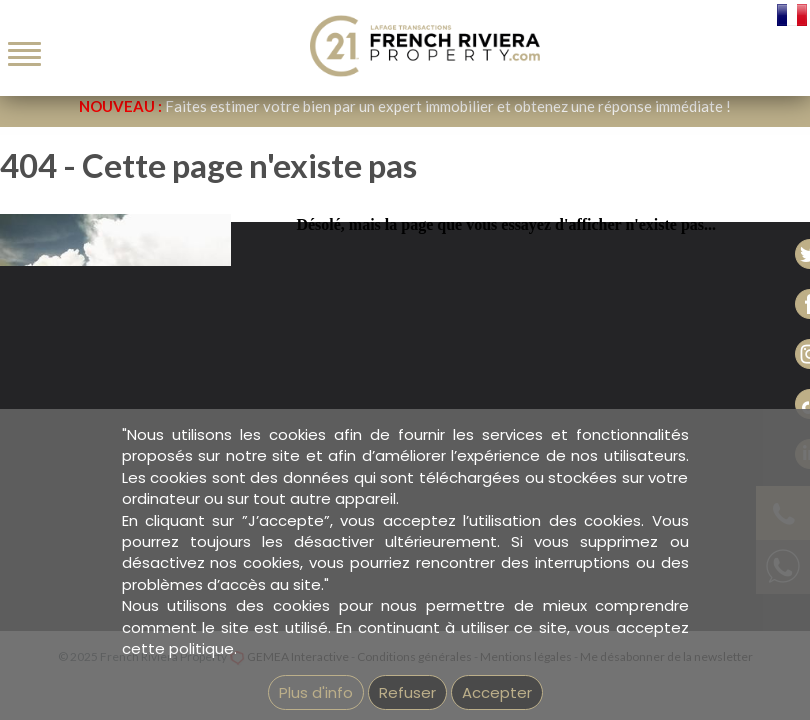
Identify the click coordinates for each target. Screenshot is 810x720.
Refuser (407, 692)
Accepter (497, 692)
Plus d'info (316, 692)
